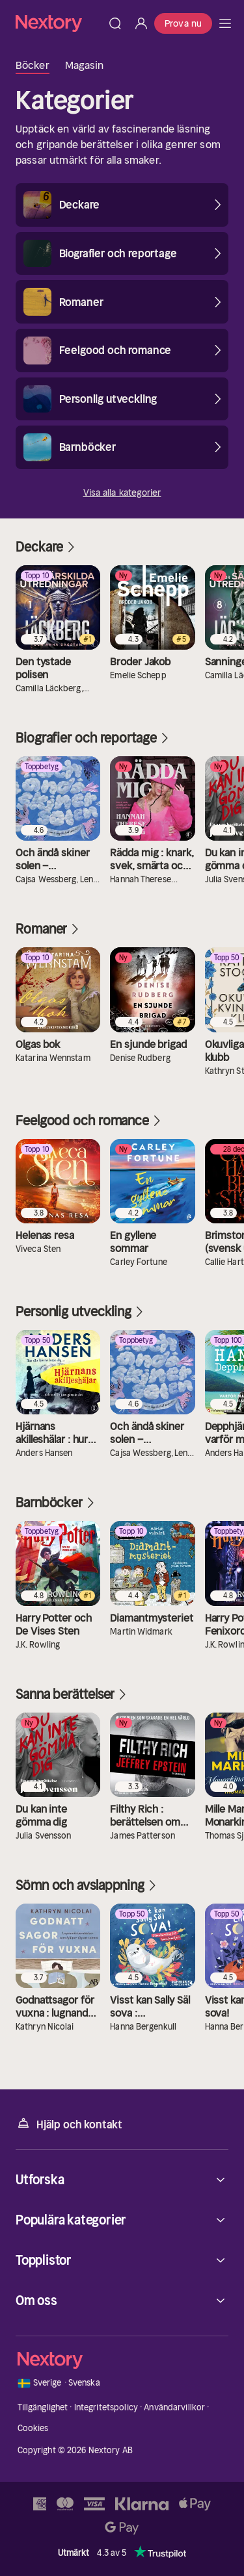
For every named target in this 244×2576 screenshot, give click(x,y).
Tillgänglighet (43, 2407)
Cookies (33, 2428)
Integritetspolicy (106, 2407)
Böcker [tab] (32, 64)
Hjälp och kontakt (69, 2123)
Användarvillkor (174, 2407)
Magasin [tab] (84, 64)
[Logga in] (141, 23)
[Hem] (59, 23)
